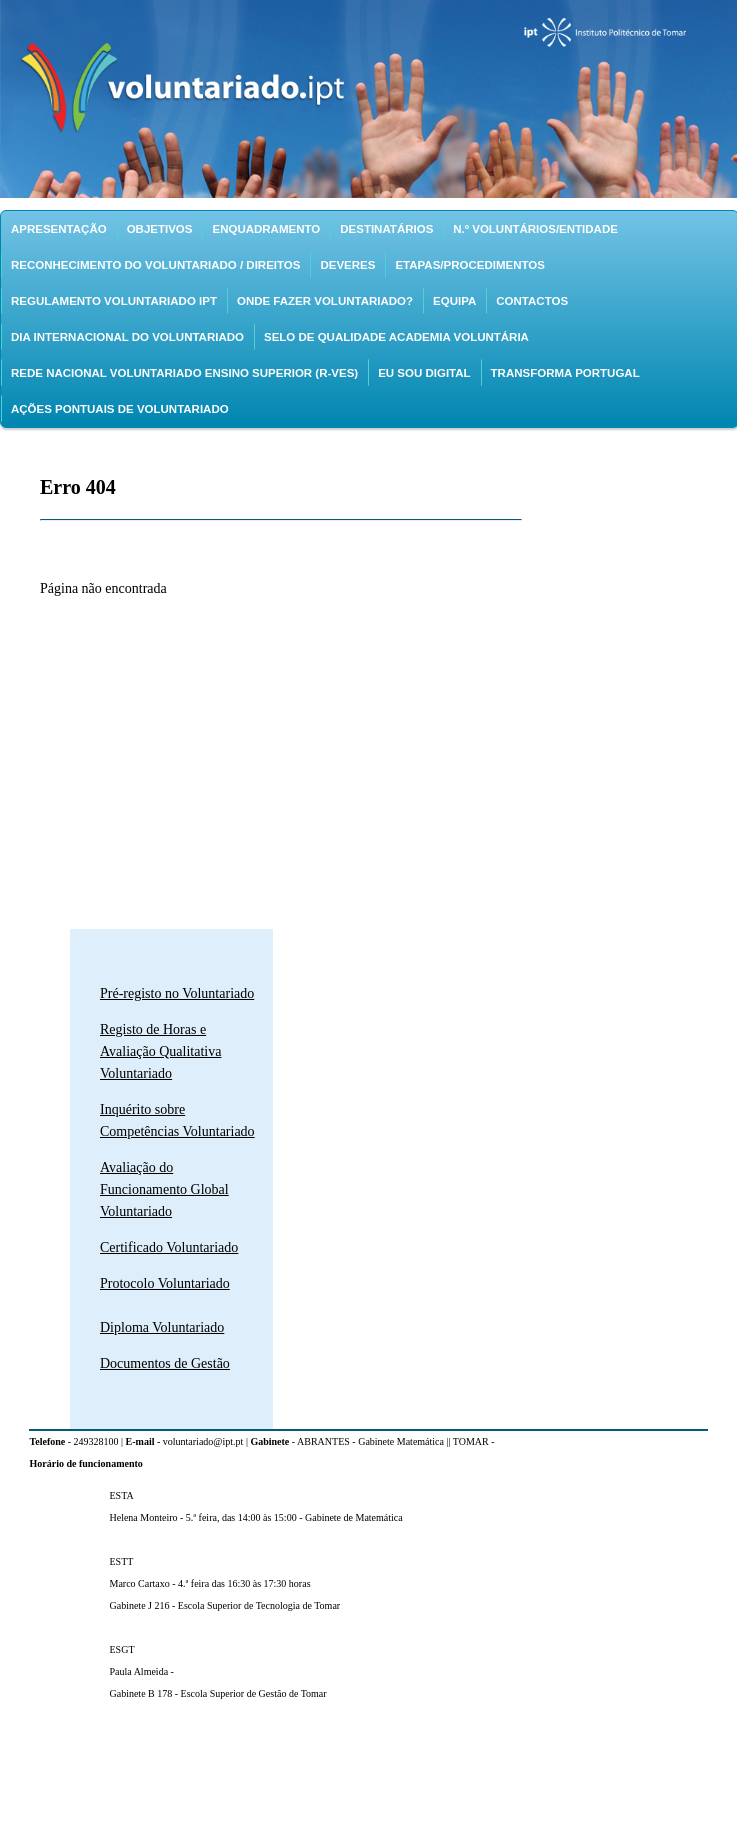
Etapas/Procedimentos (470, 265)
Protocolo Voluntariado (165, 1283)
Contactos (532, 301)
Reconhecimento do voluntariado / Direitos (155, 265)
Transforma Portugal (565, 373)
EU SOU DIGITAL (424, 373)
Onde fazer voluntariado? (325, 301)
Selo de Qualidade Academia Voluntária (396, 337)
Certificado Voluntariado (169, 1247)
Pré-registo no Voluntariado (177, 993)
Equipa (454, 301)
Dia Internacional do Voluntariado (127, 337)
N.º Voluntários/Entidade (535, 229)
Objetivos (160, 229)
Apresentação (59, 229)
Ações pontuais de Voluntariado (120, 409)
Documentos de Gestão (165, 1363)
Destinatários (386, 229)
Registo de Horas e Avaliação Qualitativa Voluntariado (160, 1051)
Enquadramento (266, 229)
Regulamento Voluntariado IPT (114, 301)
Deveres (347, 265)
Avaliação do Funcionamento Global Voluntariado (164, 1189)
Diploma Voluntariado (162, 1327)
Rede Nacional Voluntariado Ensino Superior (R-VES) (184, 373)
